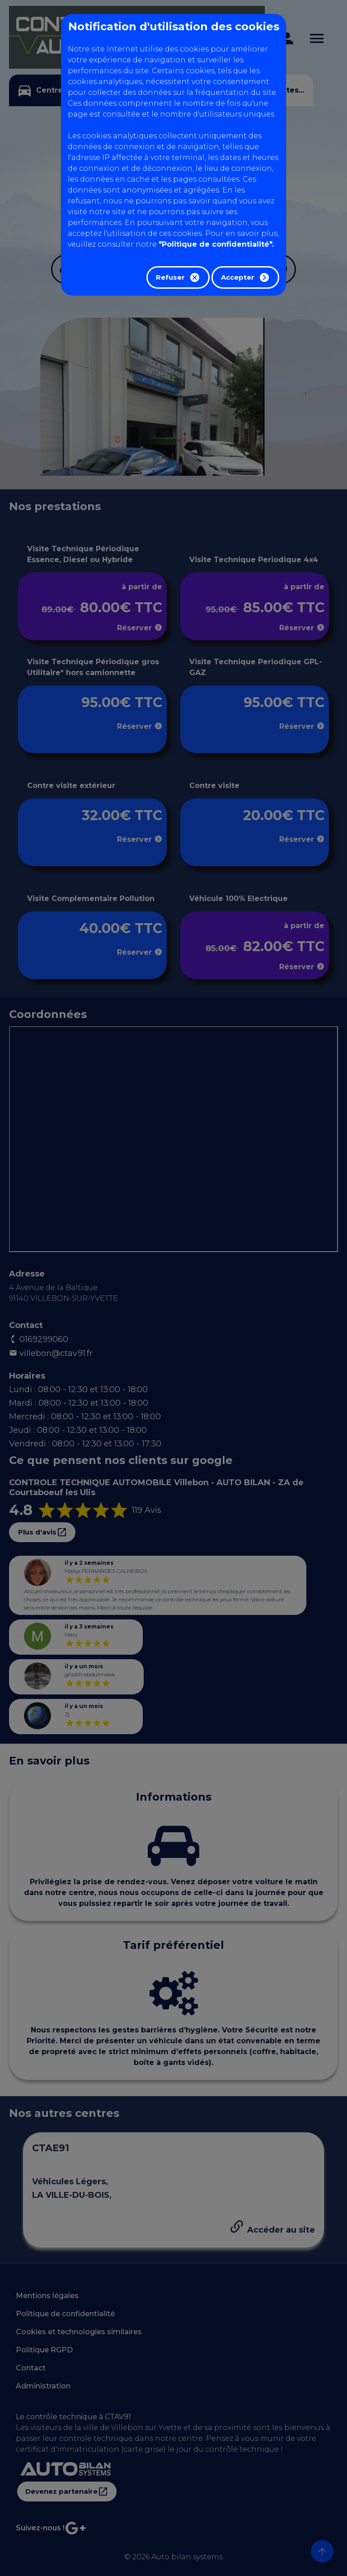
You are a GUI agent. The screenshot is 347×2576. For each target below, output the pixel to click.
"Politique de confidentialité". (216, 244)
